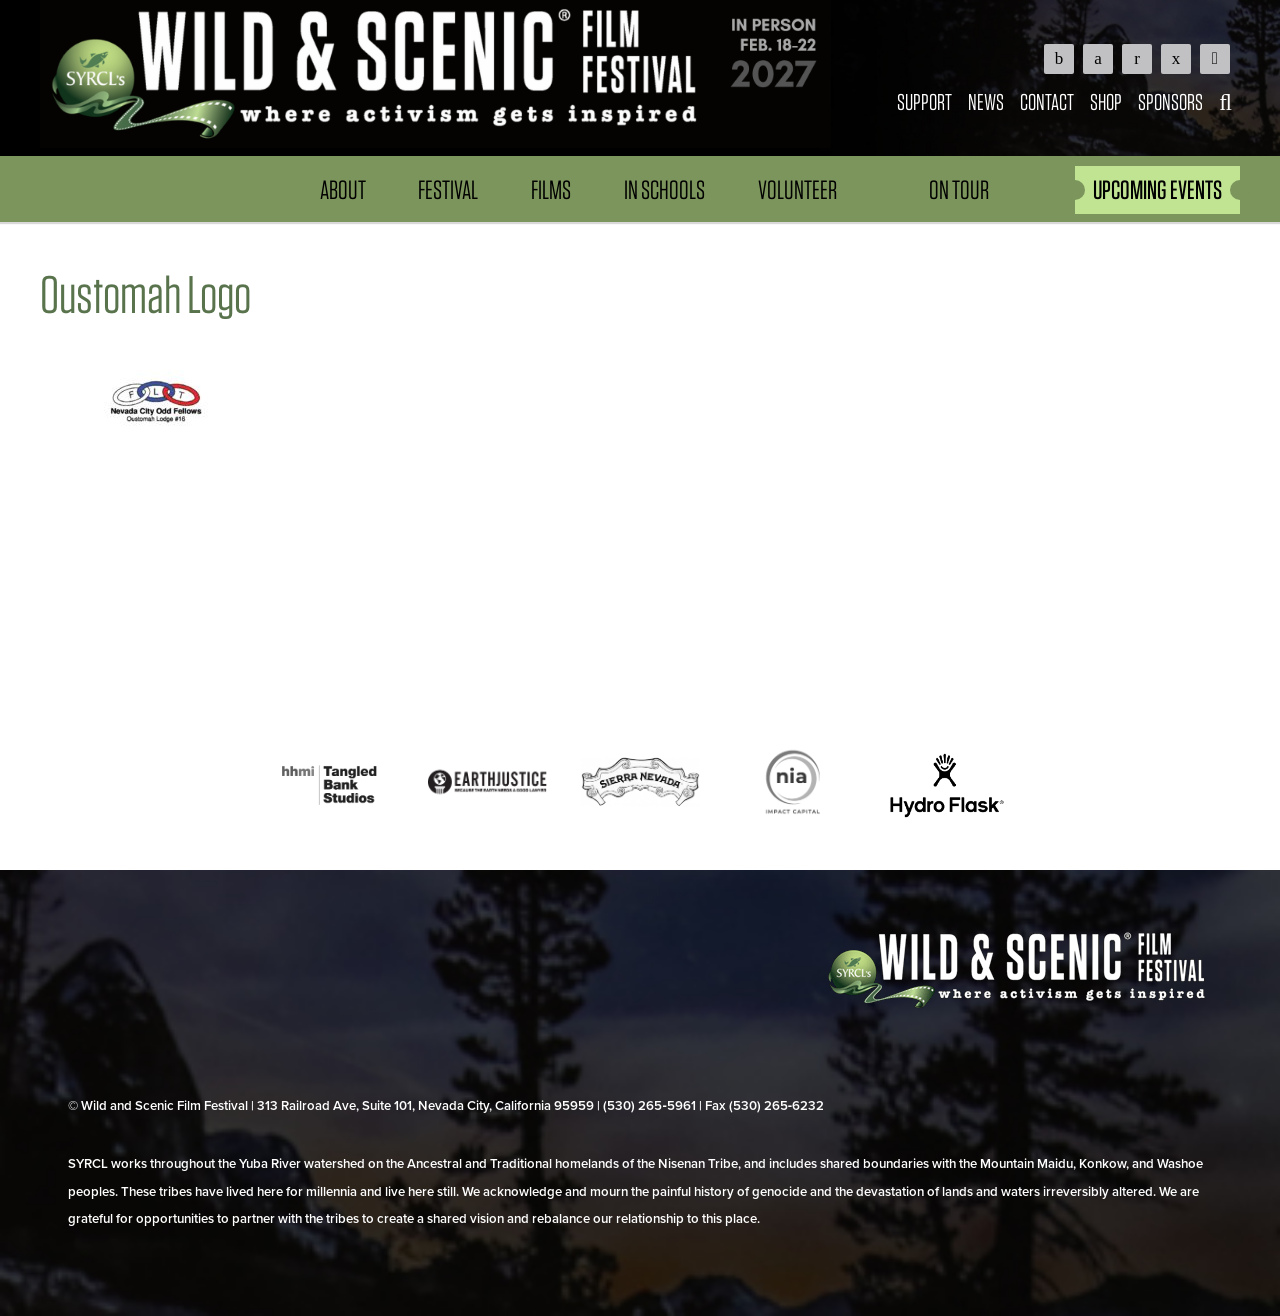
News (986, 101)
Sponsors (1170, 101)
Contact (1047, 101)
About (343, 189)
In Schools (664, 189)
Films (551, 189)
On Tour (959, 189)
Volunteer (797, 189)
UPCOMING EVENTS (1157, 189)
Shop (1106, 101)
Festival (448, 189)
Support (924, 101)
